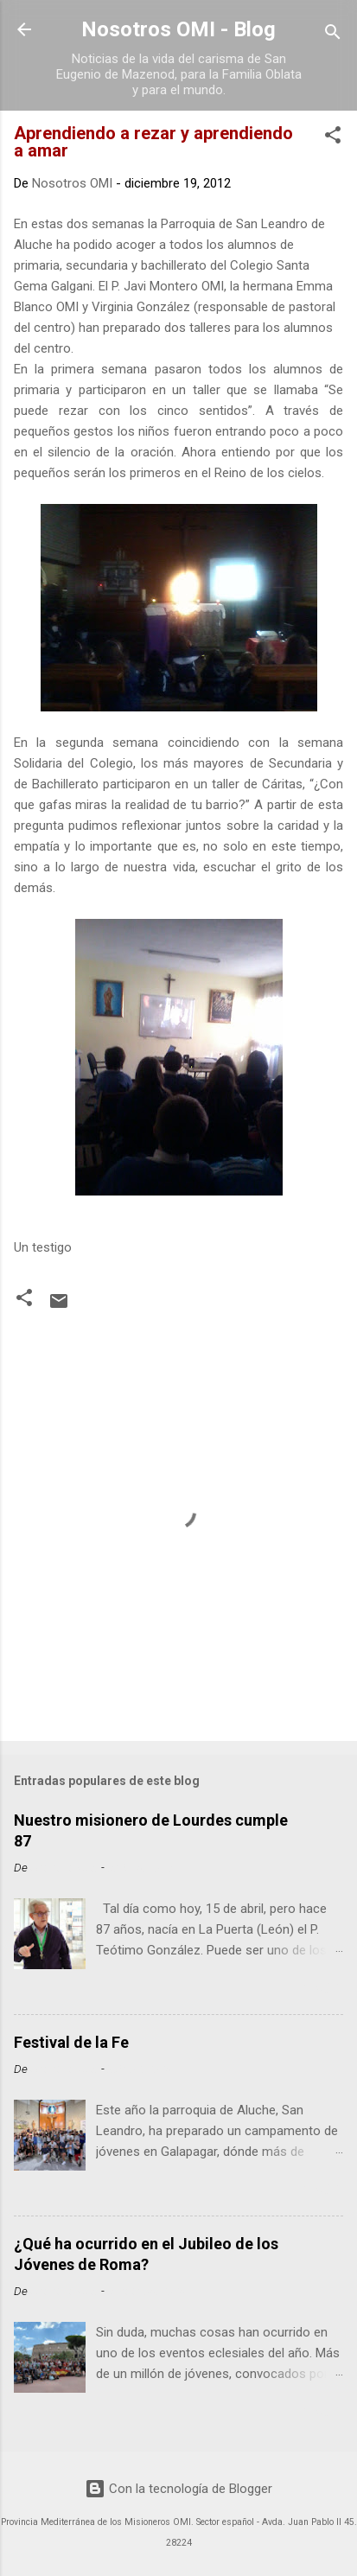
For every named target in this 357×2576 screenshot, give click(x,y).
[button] (332, 137)
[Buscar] (332, 35)
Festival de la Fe (71, 2042)
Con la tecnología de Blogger (178, 2488)
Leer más (310, 1989)
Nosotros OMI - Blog (178, 29)
